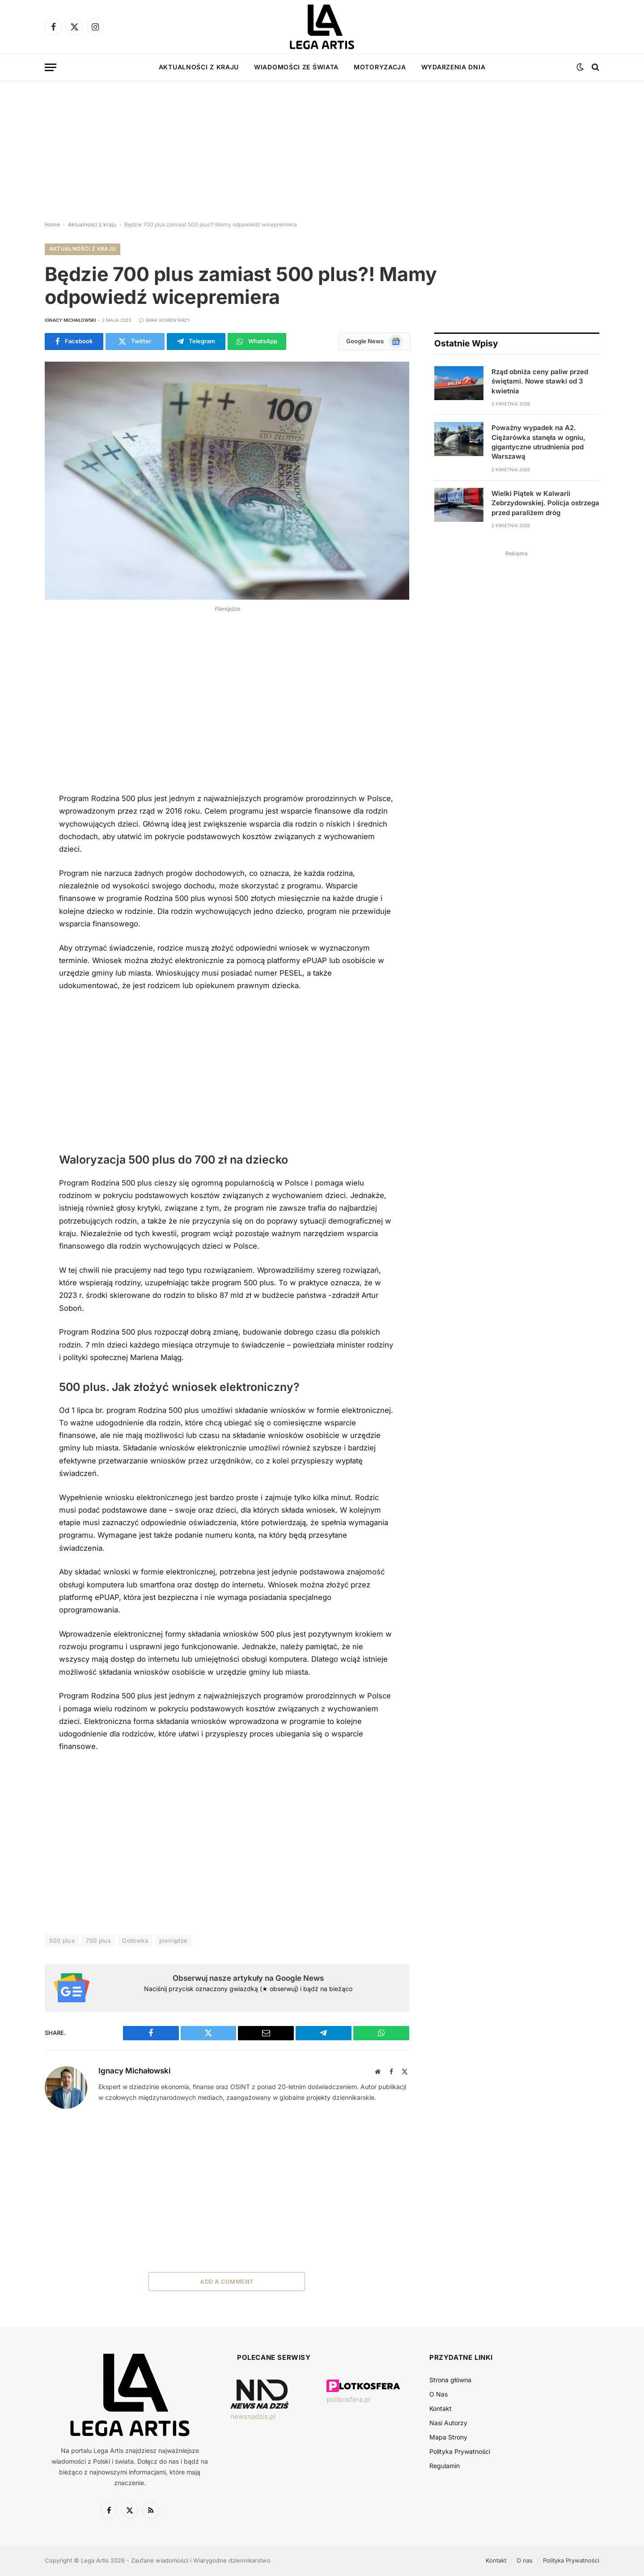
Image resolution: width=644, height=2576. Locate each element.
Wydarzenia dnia (453, 67)
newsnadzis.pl (252, 2416)
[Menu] (50, 67)
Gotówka (135, 1940)
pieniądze (173, 1940)
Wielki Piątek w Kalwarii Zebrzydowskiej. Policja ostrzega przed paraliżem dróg (545, 503)
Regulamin (444, 2466)
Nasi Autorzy (448, 2423)
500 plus (62, 1940)
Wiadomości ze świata (296, 67)
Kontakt (440, 2409)
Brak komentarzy (164, 320)
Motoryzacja (380, 67)
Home (52, 224)
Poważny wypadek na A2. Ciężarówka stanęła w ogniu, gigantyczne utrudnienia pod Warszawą (538, 442)
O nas (525, 2560)
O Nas (438, 2394)
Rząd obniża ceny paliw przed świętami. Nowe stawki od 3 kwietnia (539, 381)
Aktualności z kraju (199, 67)
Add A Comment (227, 2282)
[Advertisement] (322, 143)
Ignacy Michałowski (70, 320)
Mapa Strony (448, 2437)
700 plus (98, 1940)
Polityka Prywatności (459, 2452)
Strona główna (450, 2380)
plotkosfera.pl (348, 2400)
